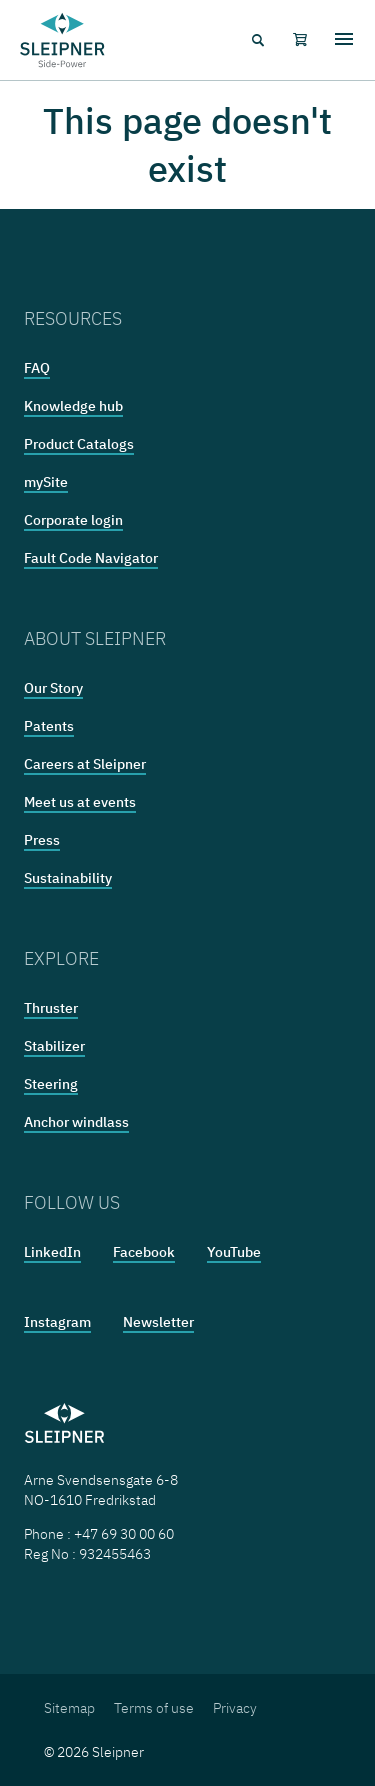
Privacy (235, 1708)
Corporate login (73, 520)
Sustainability (68, 878)
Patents (49, 726)
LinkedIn (52, 1252)
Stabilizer (54, 1046)
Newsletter (158, 1322)
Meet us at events (80, 802)
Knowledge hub (73, 406)
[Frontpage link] (63, 40)
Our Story (53, 688)
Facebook (144, 1252)
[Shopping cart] (300, 40)
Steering (51, 1084)
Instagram (57, 1322)
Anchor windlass (76, 1122)
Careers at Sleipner (85, 764)
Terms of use (154, 1708)
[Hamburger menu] (344, 40)
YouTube (234, 1252)
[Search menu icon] (257, 40)
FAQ (37, 368)
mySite (46, 482)
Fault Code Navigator (91, 558)
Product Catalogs (79, 444)
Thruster (51, 1008)
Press (42, 840)
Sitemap (69, 1708)
